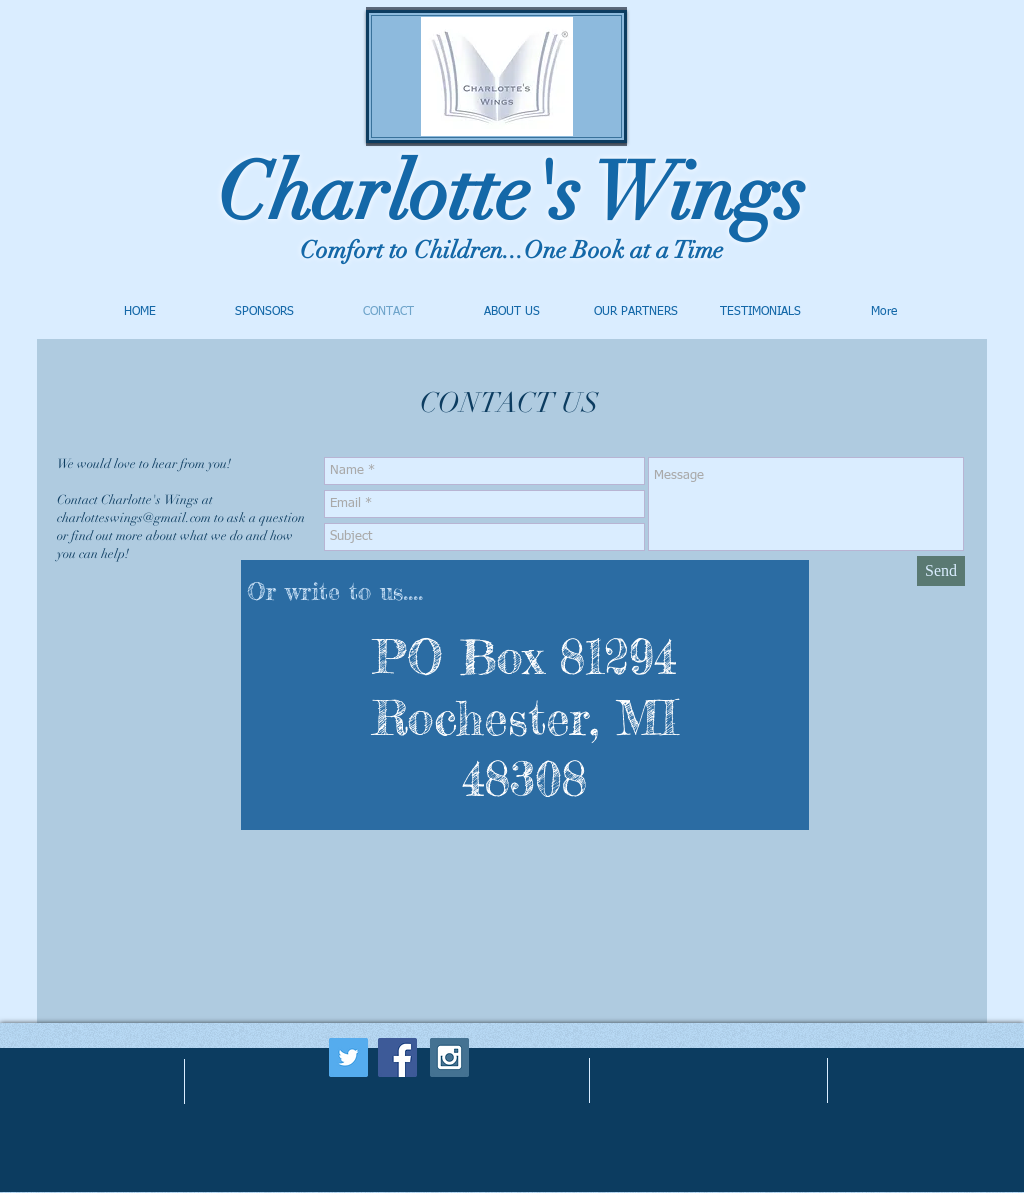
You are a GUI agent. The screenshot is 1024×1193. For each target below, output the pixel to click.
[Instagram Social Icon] (449, 1057)
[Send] (941, 571)
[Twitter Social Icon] (348, 1057)
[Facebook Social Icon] (397, 1057)
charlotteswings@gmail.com (134, 518)
